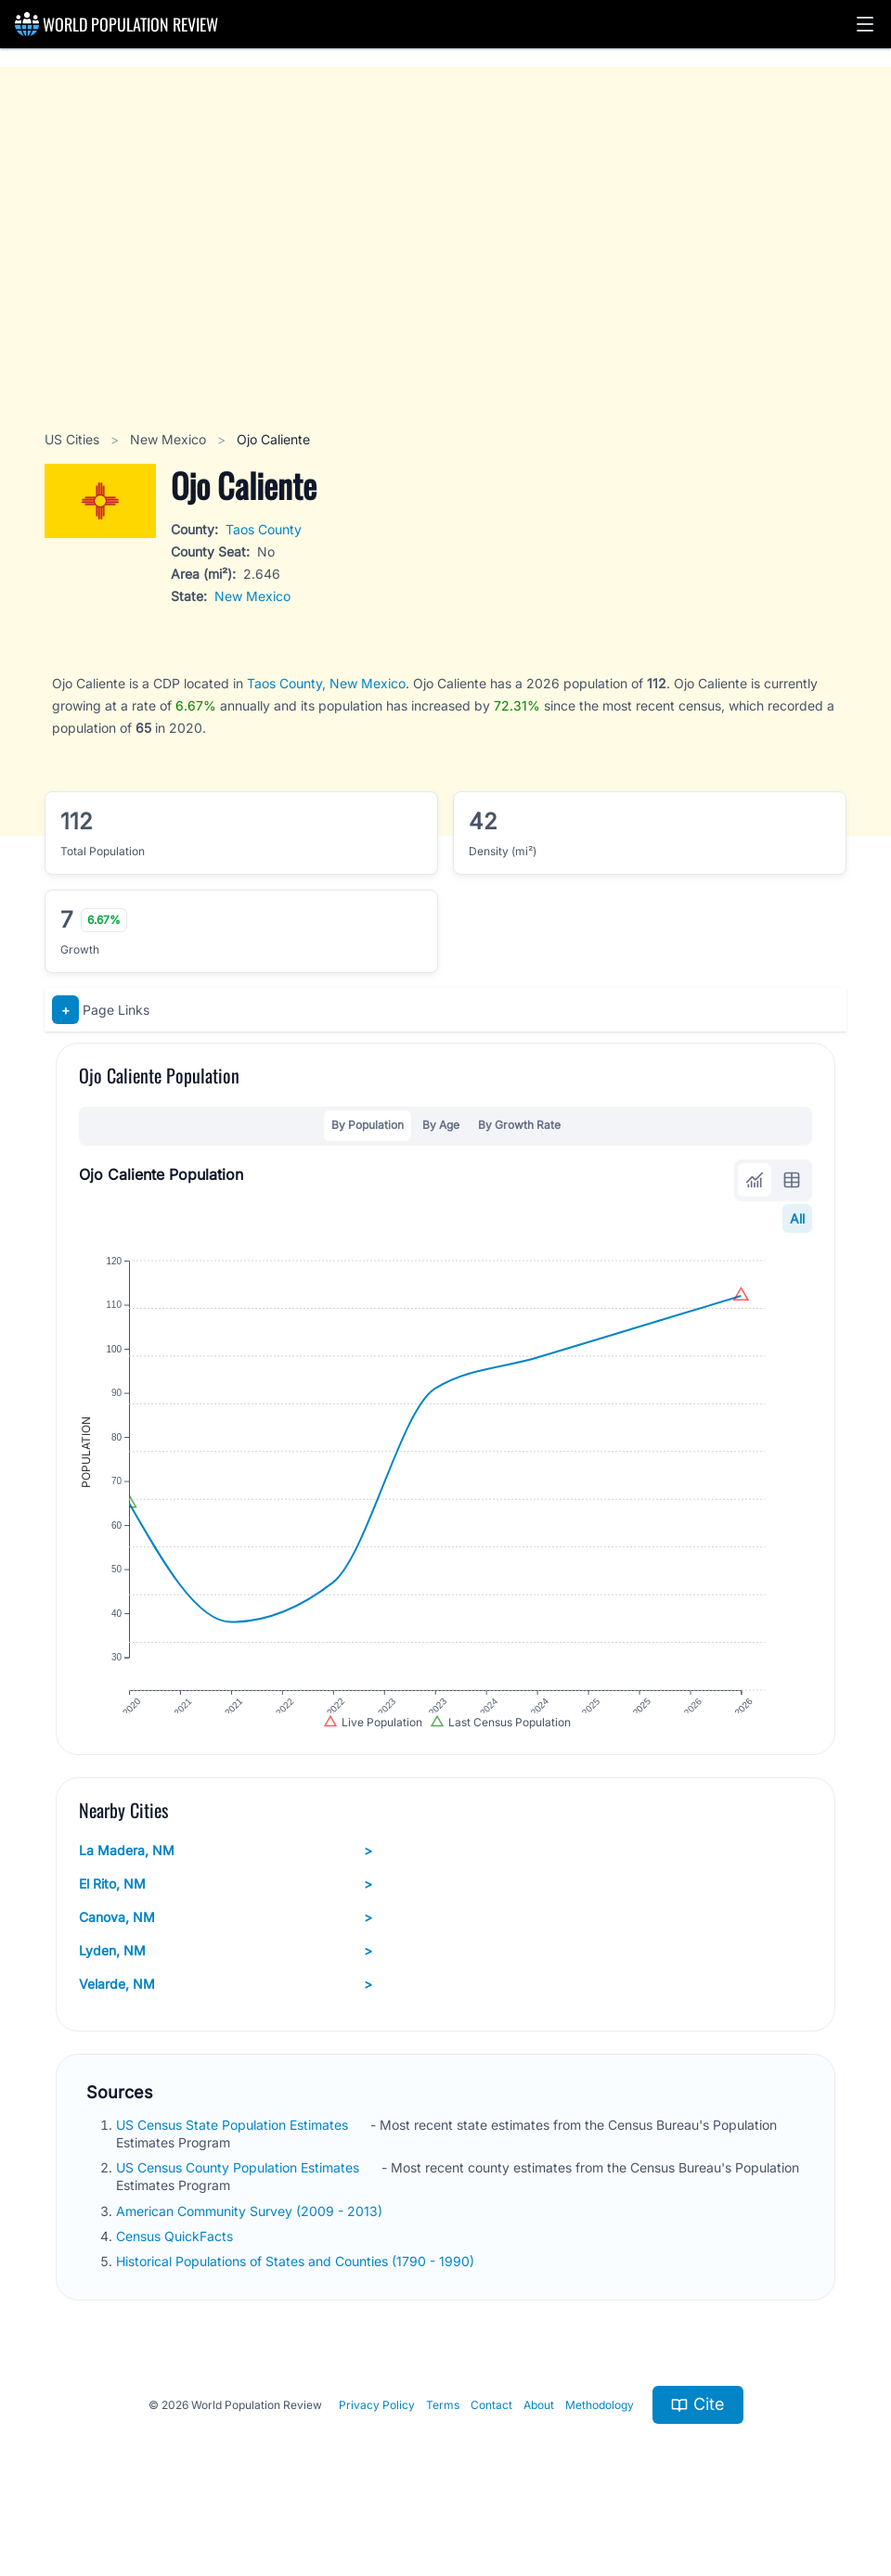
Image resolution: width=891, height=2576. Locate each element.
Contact (491, 2437)
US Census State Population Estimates (234, 2157)
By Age (440, 1125)
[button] (865, 24)
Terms (442, 2437)
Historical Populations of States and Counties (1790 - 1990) (297, 2294)
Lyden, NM (225, 1983)
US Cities (74, 439)
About (538, 2437)
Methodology (599, 2437)
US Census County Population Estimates (239, 2201)
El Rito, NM (225, 1916)
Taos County (264, 529)
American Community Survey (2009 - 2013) (251, 2243)
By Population (367, 1125)
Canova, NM (225, 1950)
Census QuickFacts (176, 2268)
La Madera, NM (225, 1883)
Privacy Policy (377, 2437)
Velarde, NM (225, 2016)
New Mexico (170, 439)
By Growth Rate (519, 1125)
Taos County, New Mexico (326, 683)
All (797, 1218)
